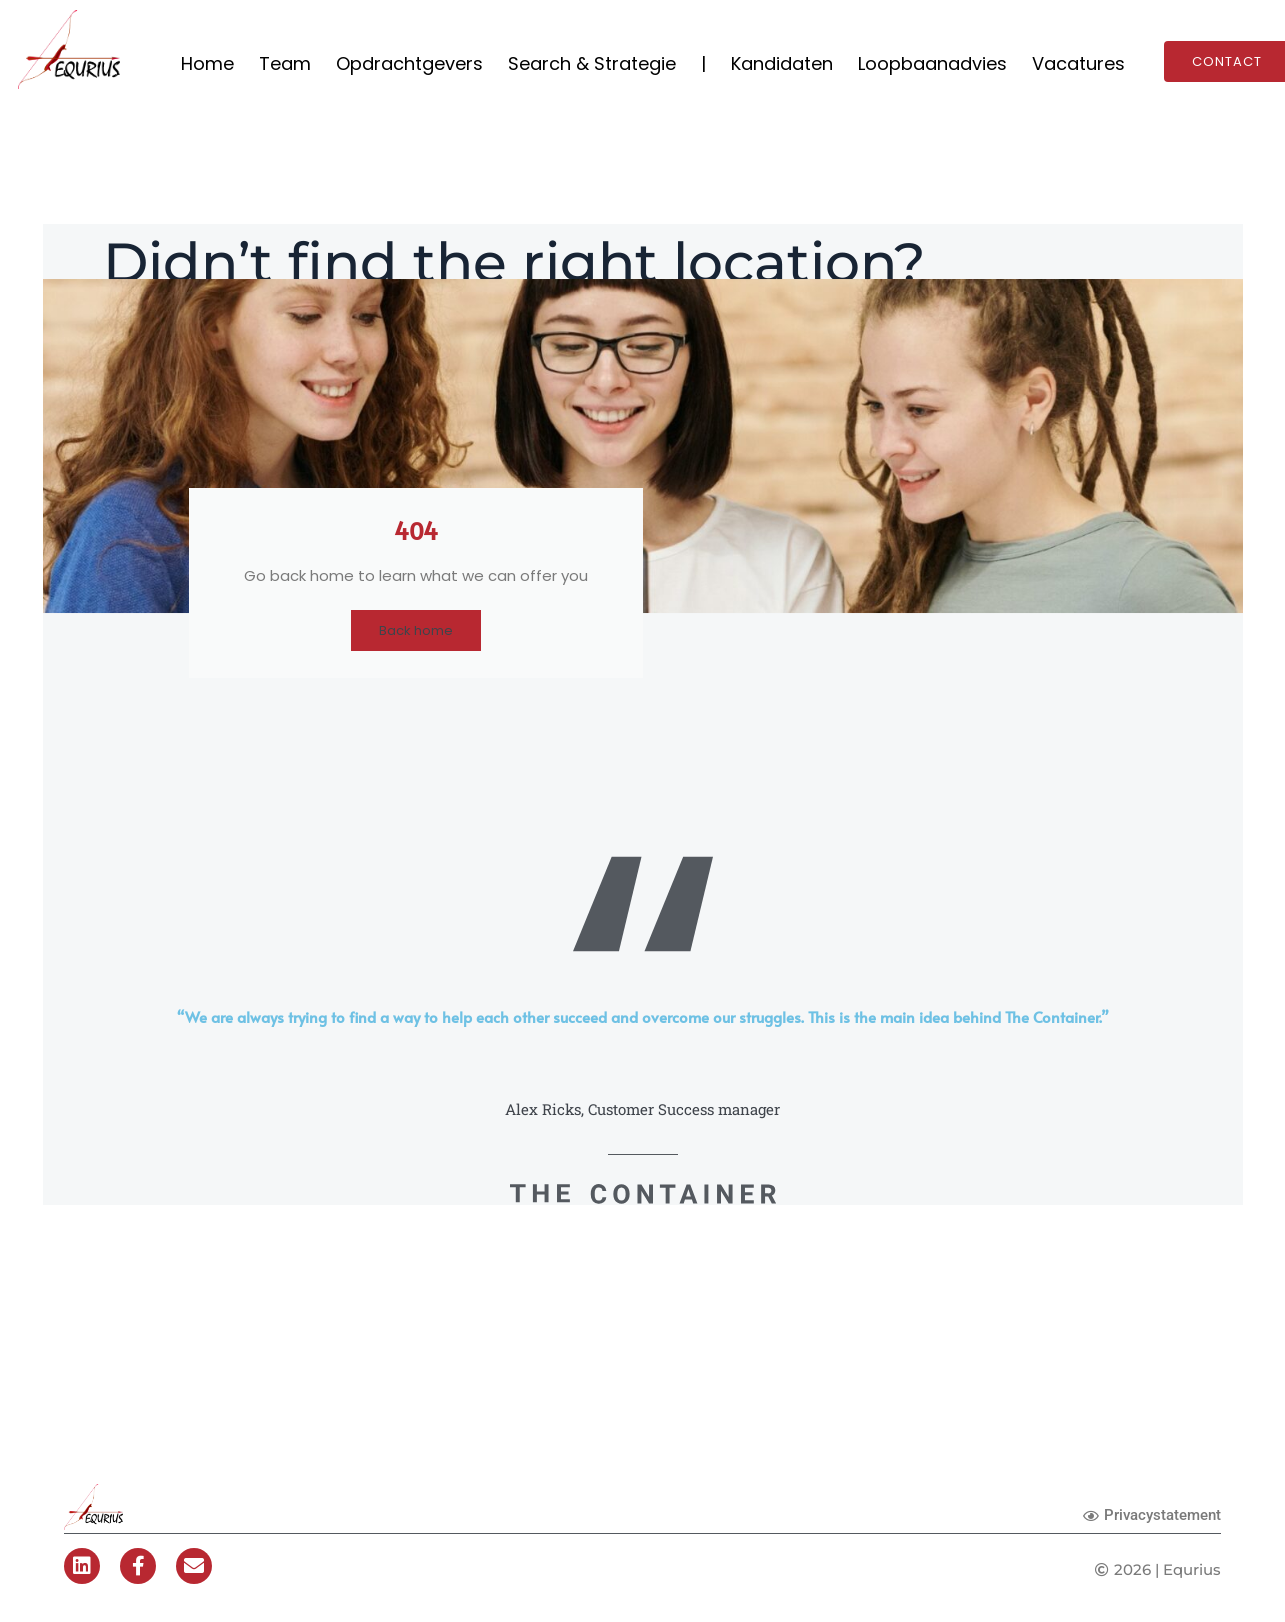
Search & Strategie (592, 63)
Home (207, 63)
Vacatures (1078, 63)
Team (285, 63)
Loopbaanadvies (932, 63)
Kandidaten (782, 63)
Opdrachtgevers (409, 63)
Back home (416, 630)
